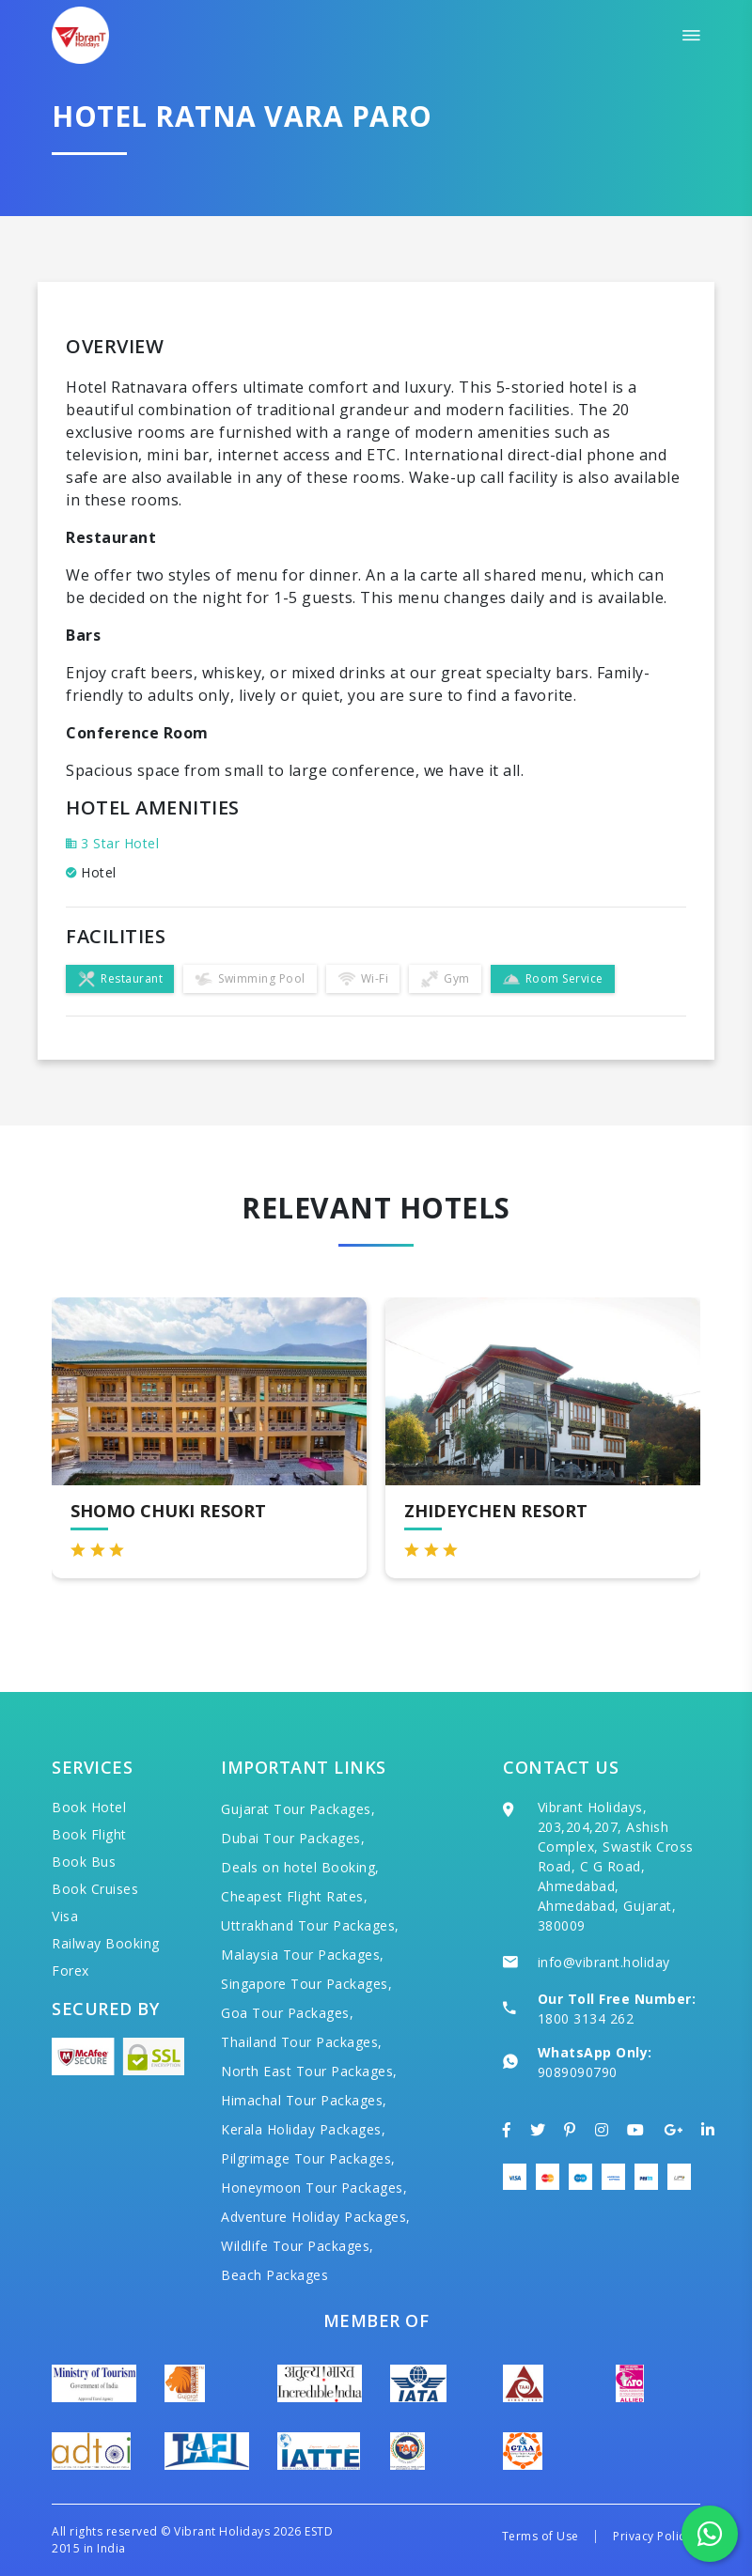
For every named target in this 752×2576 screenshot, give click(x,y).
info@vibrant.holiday (604, 1962)
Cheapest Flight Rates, (294, 1896)
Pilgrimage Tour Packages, (308, 2158)
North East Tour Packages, (309, 2071)
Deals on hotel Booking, (300, 1867)
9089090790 (578, 2072)
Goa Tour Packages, (287, 2013)
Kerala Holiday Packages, (303, 2129)
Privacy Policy (652, 2536)
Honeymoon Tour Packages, (314, 2187)
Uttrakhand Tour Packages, (310, 1925)
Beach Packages (274, 2275)
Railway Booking (106, 1943)
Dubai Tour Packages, (293, 1838)
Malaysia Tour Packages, (302, 1954)
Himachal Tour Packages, (304, 2100)
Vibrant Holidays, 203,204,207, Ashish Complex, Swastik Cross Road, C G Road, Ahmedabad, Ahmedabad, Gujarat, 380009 (616, 1866)
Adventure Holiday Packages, (316, 2217)
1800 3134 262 (586, 2018)
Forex (70, 1970)
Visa (65, 1916)
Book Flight (89, 1834)
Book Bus (84, 1861)
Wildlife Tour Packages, (297, 2246)
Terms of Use (540, 2536)
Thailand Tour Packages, (302, 2042)
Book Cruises (95, 1889)
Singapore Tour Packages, (306, 1984)
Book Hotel (89, 1807)
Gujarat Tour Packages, (298, 1809)
